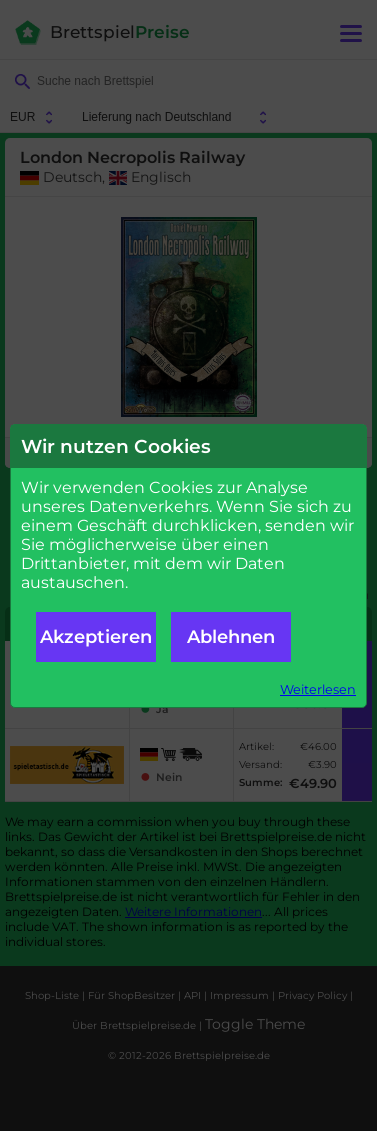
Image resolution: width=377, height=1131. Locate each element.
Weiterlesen (318, 689)
